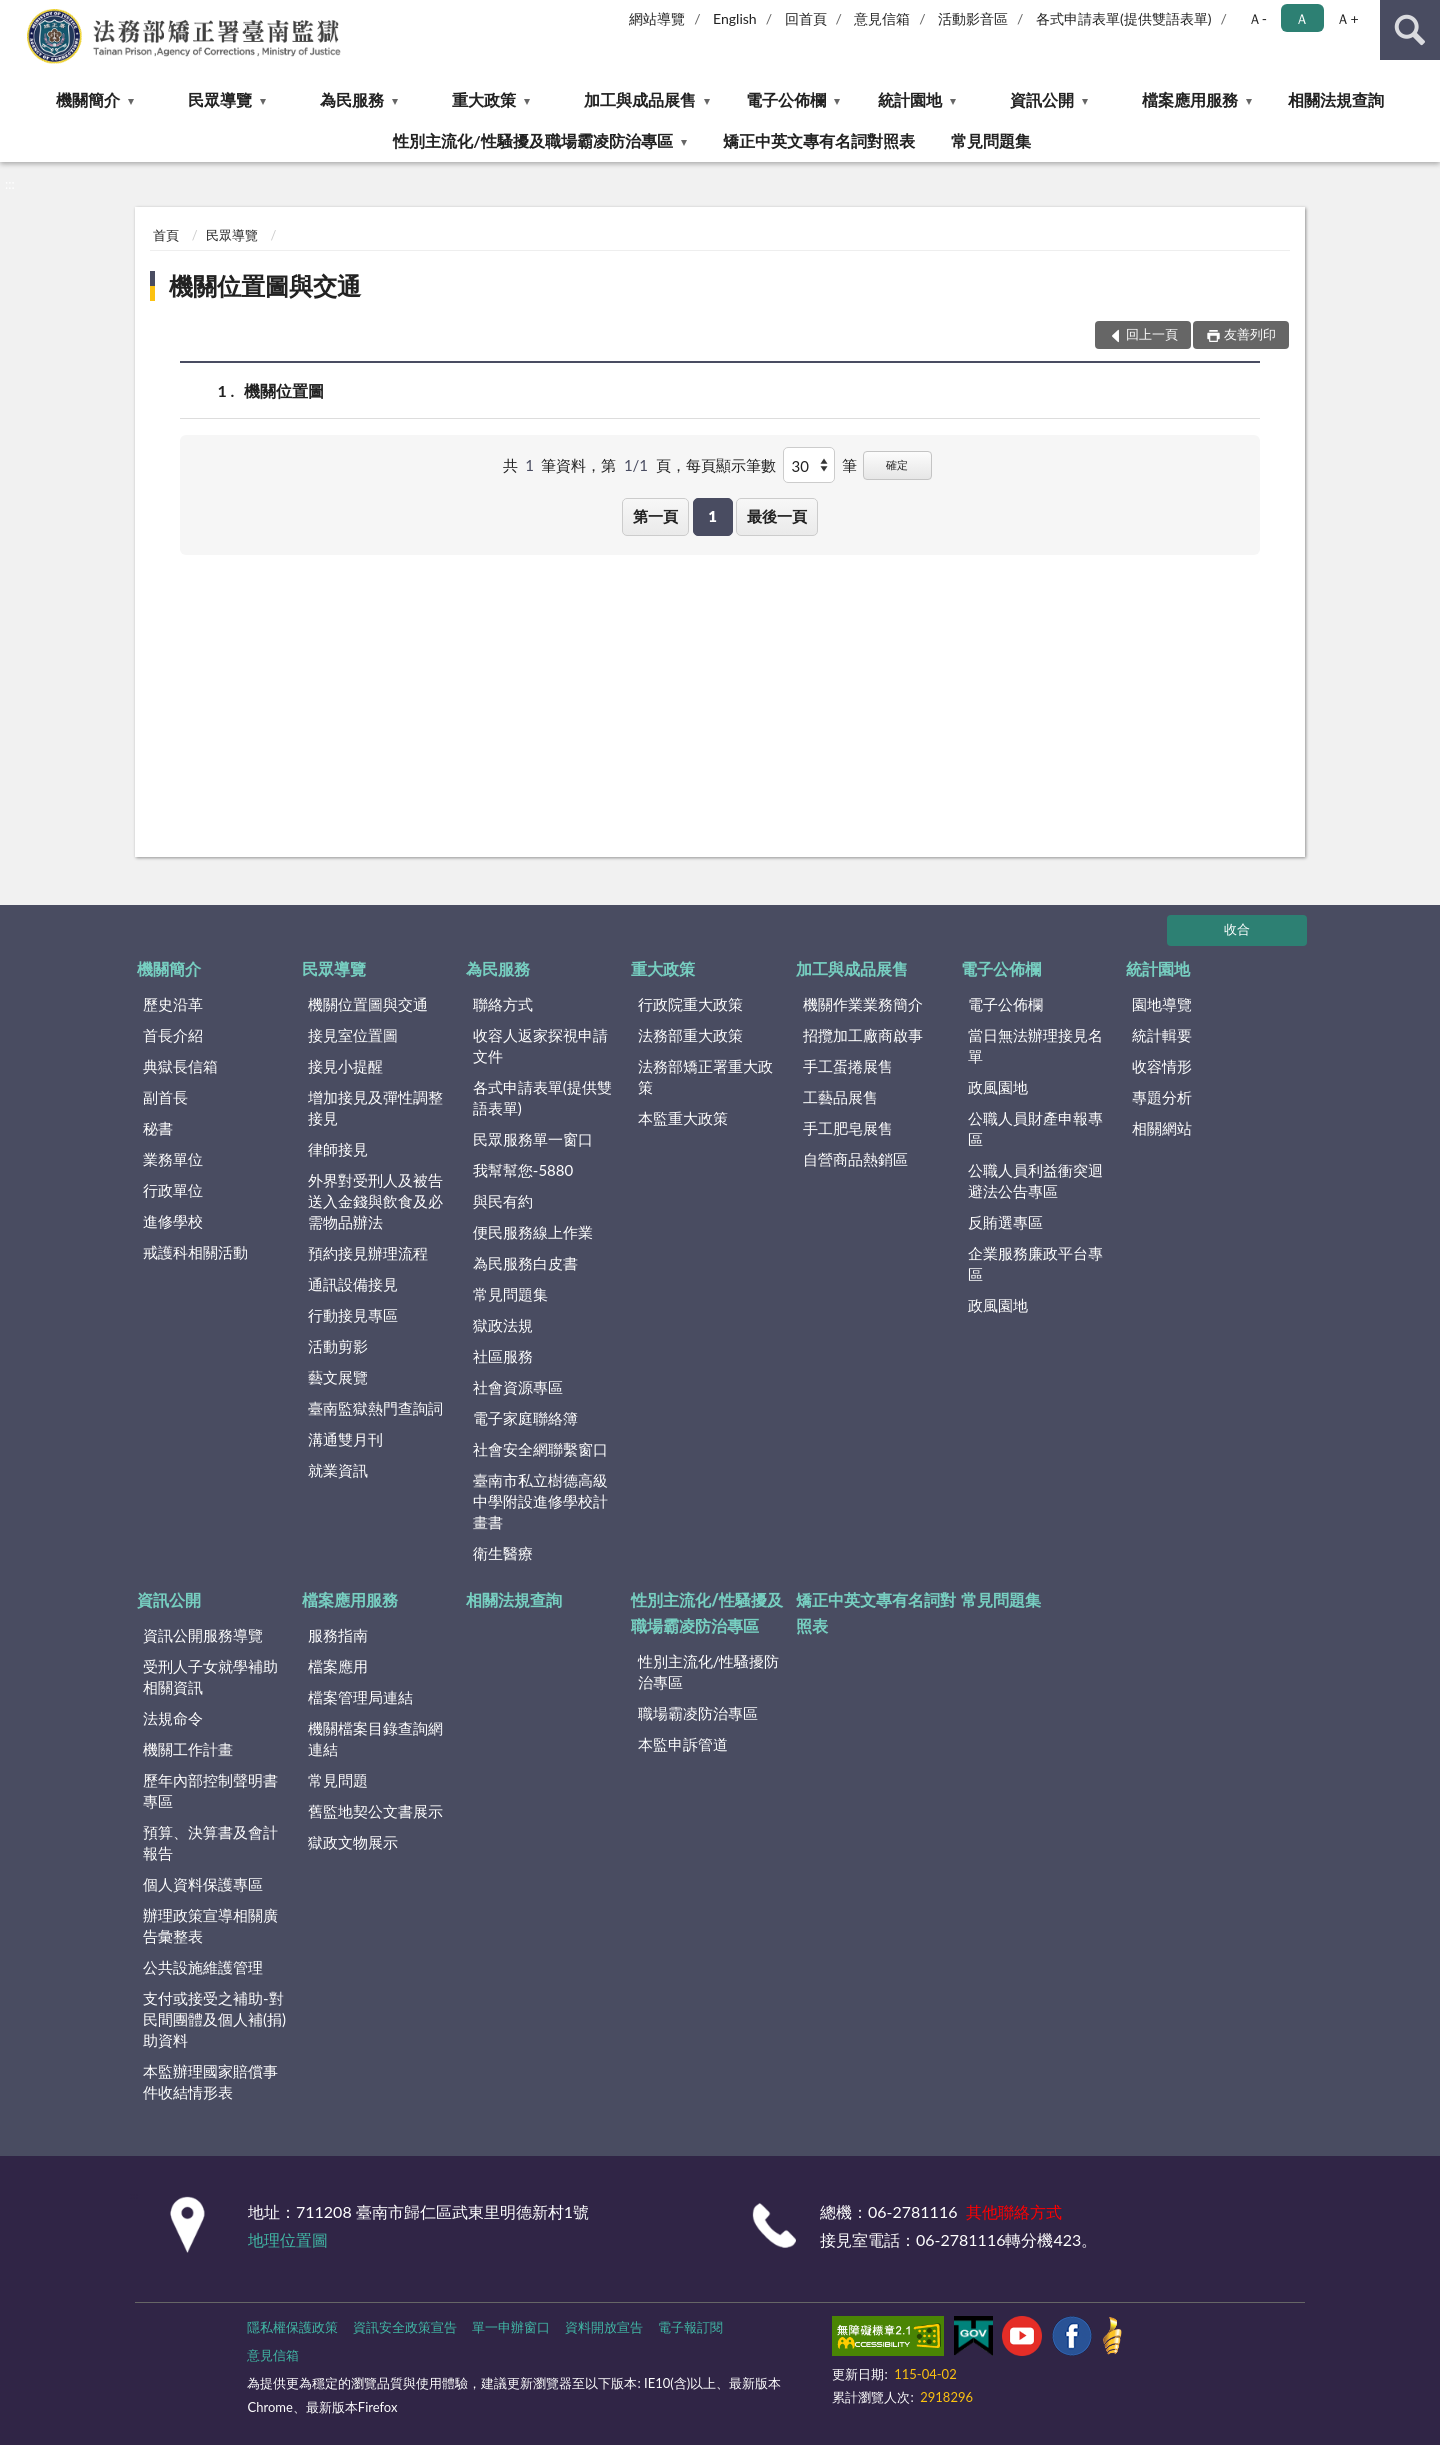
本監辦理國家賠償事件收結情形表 (210, 2081)
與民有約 (503, 1201)
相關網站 (1162, 1128)
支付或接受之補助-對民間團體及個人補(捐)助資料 (214, 2019)
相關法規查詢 (1336, 99)
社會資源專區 (518, 1387)
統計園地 (910, 99)
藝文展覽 (338, 1377)
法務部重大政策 (690, 1035)
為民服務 (352, 99)
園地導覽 (1162, 1004)
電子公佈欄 (786, 99)
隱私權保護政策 (292, 2327)
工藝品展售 (840, 1097)
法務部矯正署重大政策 (705, 1076)
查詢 (1410, 30)
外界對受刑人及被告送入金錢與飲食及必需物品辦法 (375, 1201)
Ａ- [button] (1257, 18)
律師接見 (338, 1149)
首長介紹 (173, 1035)
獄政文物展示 (353, 1842)
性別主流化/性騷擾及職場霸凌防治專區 (532, 140)
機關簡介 (88, 99)
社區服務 (503, 1356)
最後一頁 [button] (777, 516)
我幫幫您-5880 (523, 1170)
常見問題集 (991, 140)
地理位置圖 (288, 2239)
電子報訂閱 (690, 2327)
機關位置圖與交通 (265, 285)
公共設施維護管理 (203, 1967)
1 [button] (712, 516)
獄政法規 (503, 1325)
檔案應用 (338, 1666)
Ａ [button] (1302, 18)
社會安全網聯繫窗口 (540, 1449)
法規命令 (173, 1718)
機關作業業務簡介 (863, 1004)
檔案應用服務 (1190, 99)
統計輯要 (1162, 1035)
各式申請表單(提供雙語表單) (1124, 18)
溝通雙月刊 (345, 1439)
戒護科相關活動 (195, 1252)
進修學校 (173, 1221)
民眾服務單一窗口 (533, 1139)
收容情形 (1162, 1066)
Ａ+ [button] (1347, 18)
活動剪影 (338, 1346)
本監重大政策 (683, 1118)
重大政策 (484, 99)
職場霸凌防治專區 (698, 1713)
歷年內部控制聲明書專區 (210, 1790)
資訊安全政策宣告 (405, 2327)
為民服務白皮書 (525, 1263)
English (735, 18)
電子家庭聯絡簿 (525, 1418)
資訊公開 (1042, 99)
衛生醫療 (503, 1553)
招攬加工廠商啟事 (863, 1035)
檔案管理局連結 (360, 1697)
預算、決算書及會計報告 (210, 1842)
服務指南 (338, 1635)
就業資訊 (338, 1470)
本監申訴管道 (683, 1744)
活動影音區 (973, 18)
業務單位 (173, 1159)
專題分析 (1162, 1097)
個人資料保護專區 (203, 1884)
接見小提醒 (345, 1066)
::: (16, 15)
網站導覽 (657, 18)
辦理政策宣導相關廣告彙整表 (210, 1925)
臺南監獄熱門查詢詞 (375, 1408)
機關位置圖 (284, 390)
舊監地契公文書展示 (375, 1811)
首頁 (166, 235)
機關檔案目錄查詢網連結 (375, 1738)
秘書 (158, 1128)
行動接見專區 (353, 1315)
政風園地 (998, 1087)
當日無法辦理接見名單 (1035, 1045)
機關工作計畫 (188, 1749)
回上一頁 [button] (1152, 334)
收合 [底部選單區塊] (1237, 929)
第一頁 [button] (655, 516)
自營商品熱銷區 (855, 1159)
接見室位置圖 (353, 1035)
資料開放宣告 (604, 2327)
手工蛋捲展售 (848, 1066)
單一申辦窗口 (511, 2327)
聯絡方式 (503, 1004)
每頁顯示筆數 (731, 465)
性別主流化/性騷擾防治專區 (709, 1671)
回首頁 (806, 18)
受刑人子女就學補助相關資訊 (210, 1676)
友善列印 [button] (1250, 334)
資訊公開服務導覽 (203, 1635)
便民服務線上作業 (533, 1232)
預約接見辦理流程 (368, 1253)
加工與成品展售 (640, 99)
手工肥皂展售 (848, 1128)
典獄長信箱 (180, 1066)
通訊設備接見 (353, 1284)
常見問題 (338, 1780)
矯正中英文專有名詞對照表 (819, 140)
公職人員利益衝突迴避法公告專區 (1035, 1180)
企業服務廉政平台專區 (1035, 1263)
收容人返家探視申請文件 (540, 1045)
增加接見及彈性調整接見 (375, 1107)
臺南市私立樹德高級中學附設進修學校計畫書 (540, 1501)
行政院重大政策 (690, 1004)
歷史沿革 (173, 1004)
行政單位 (173, 1190)
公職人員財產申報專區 (1035, 1128)
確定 (897, 464)
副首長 (165, 1097)
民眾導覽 (220, 99)
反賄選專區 (1005, 1222)
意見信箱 (882, 18)
